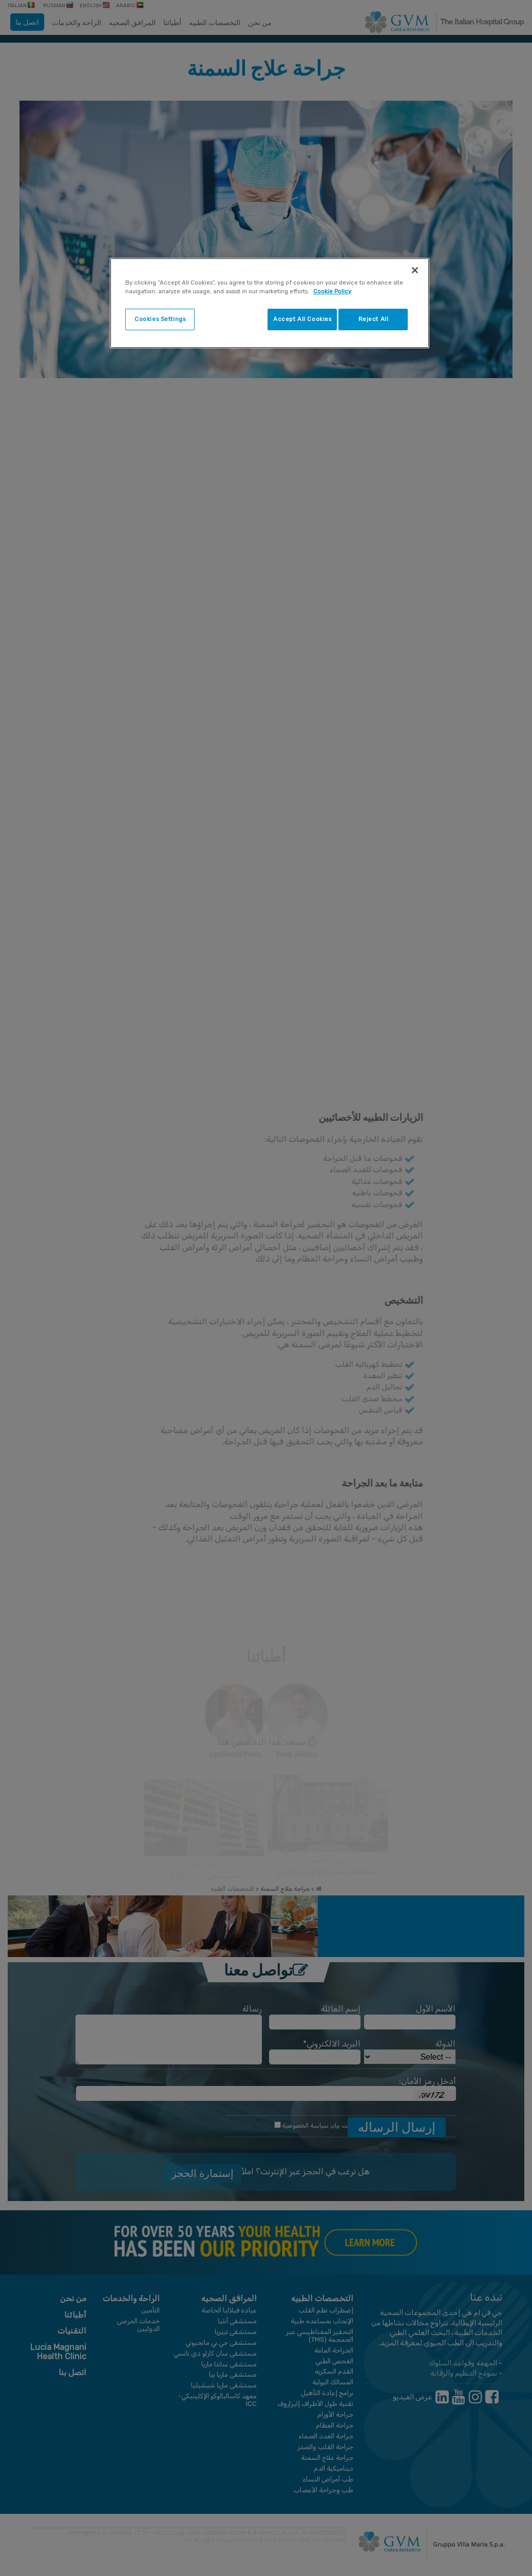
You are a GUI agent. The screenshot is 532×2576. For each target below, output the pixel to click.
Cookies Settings (160, 319)
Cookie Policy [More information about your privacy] (332, 291)
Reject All (373, 319)
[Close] (415, 270)
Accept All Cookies (302, 319)
